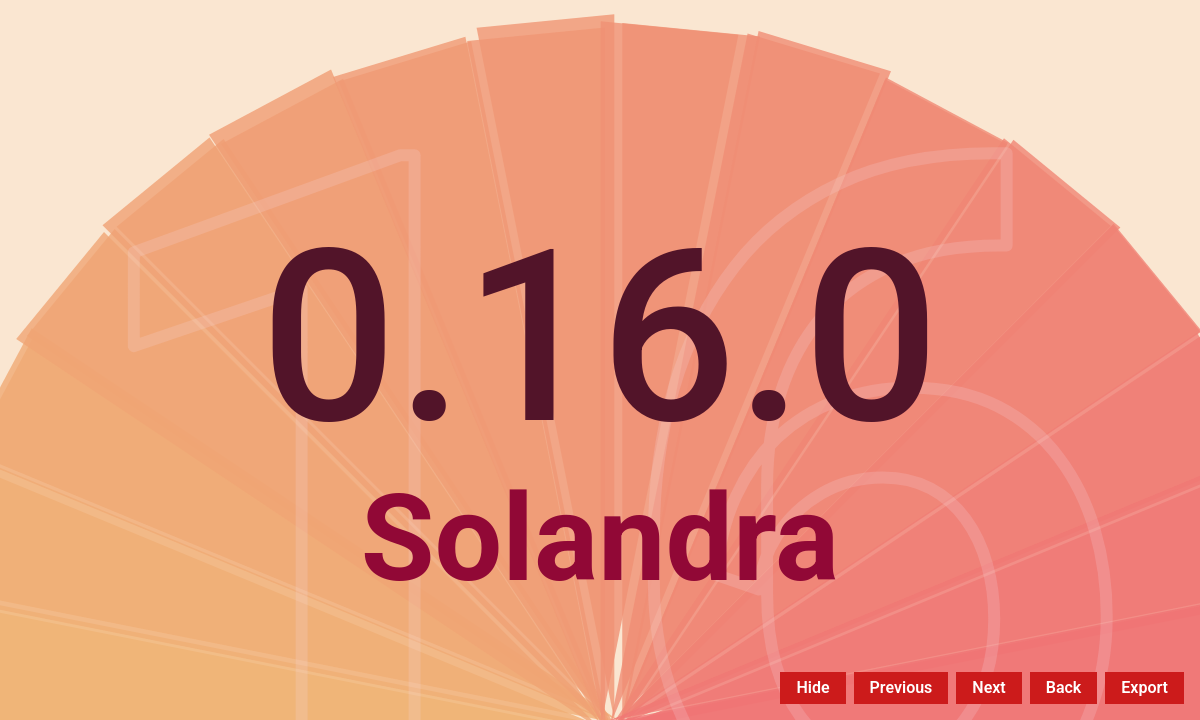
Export (1144, 687)
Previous (901, 687)
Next (988, 687)
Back (1064, 687)
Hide (812, 687)
